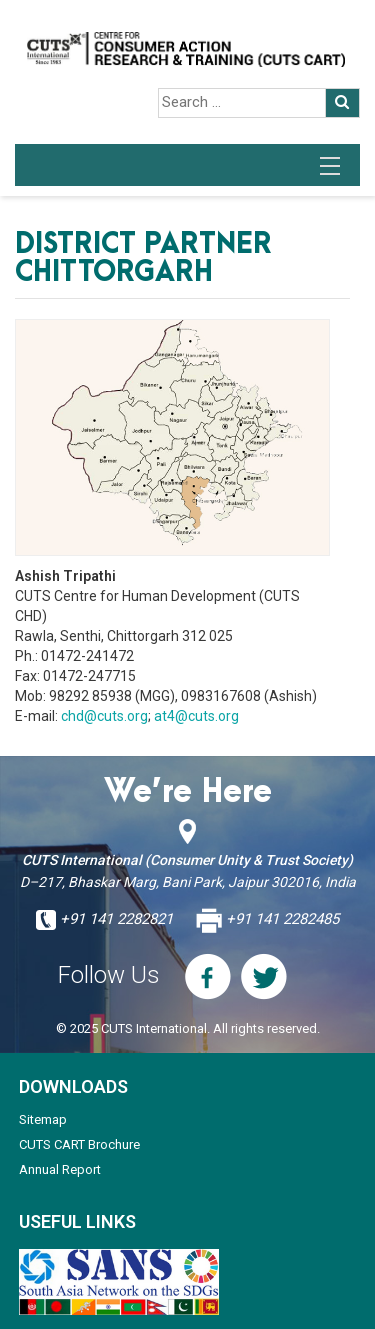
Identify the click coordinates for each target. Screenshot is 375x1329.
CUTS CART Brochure (79, 1144)
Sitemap (43, 1119)
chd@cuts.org (104, 716)
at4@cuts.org (196, 716)
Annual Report (60, 1169)
